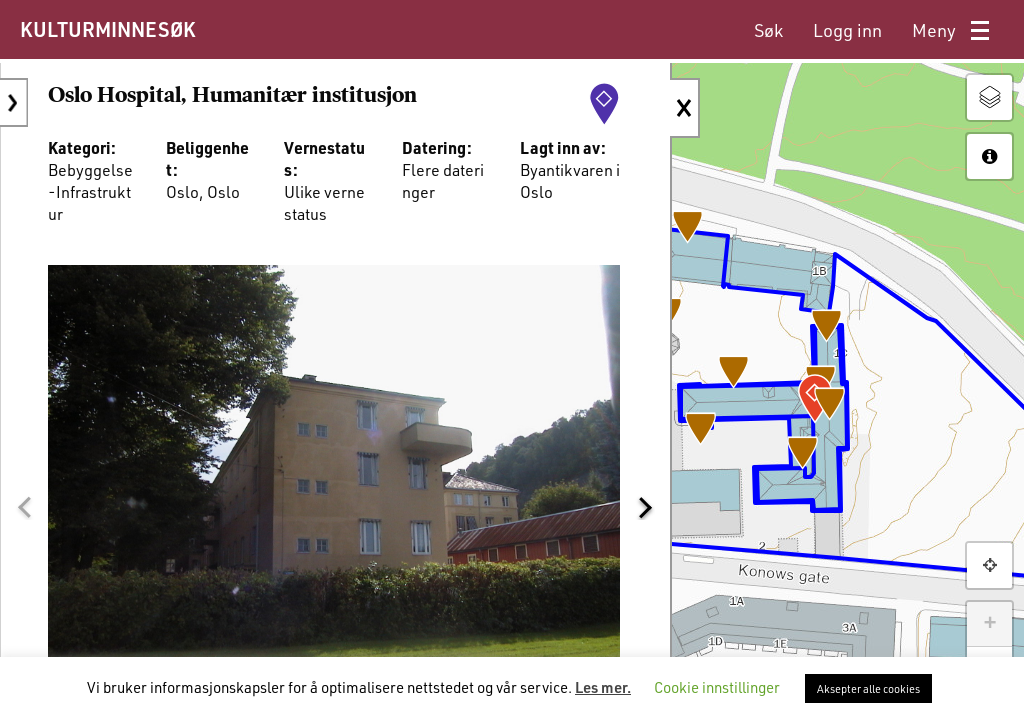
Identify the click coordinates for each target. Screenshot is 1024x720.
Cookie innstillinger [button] (717, 687)
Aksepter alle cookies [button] (868, 688)
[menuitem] (768, 30)
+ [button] (989, 624)
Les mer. (603, 687)
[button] (24, 488)
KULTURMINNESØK (107, 29)
